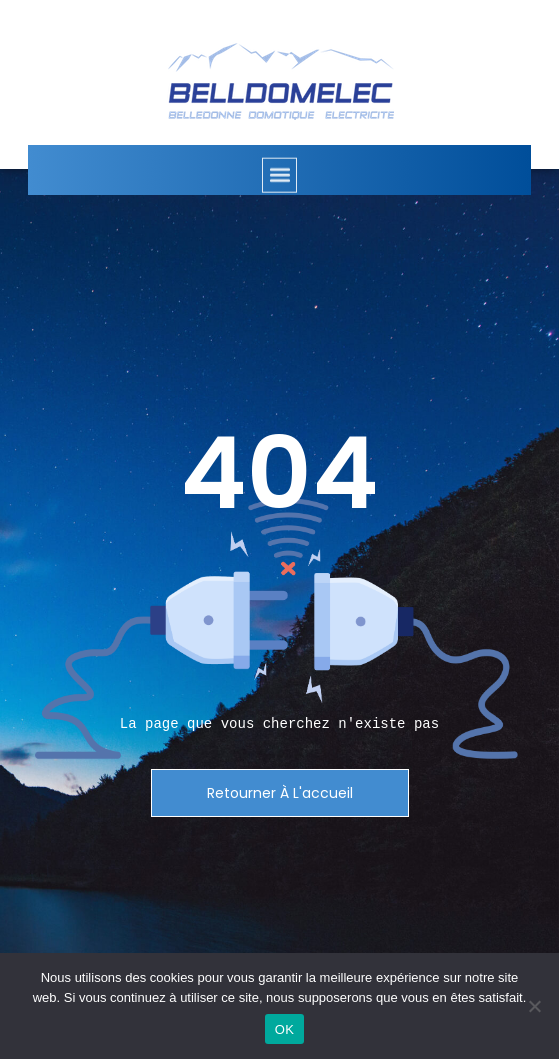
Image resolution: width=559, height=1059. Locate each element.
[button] (279, 184)
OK (284, 1029)
